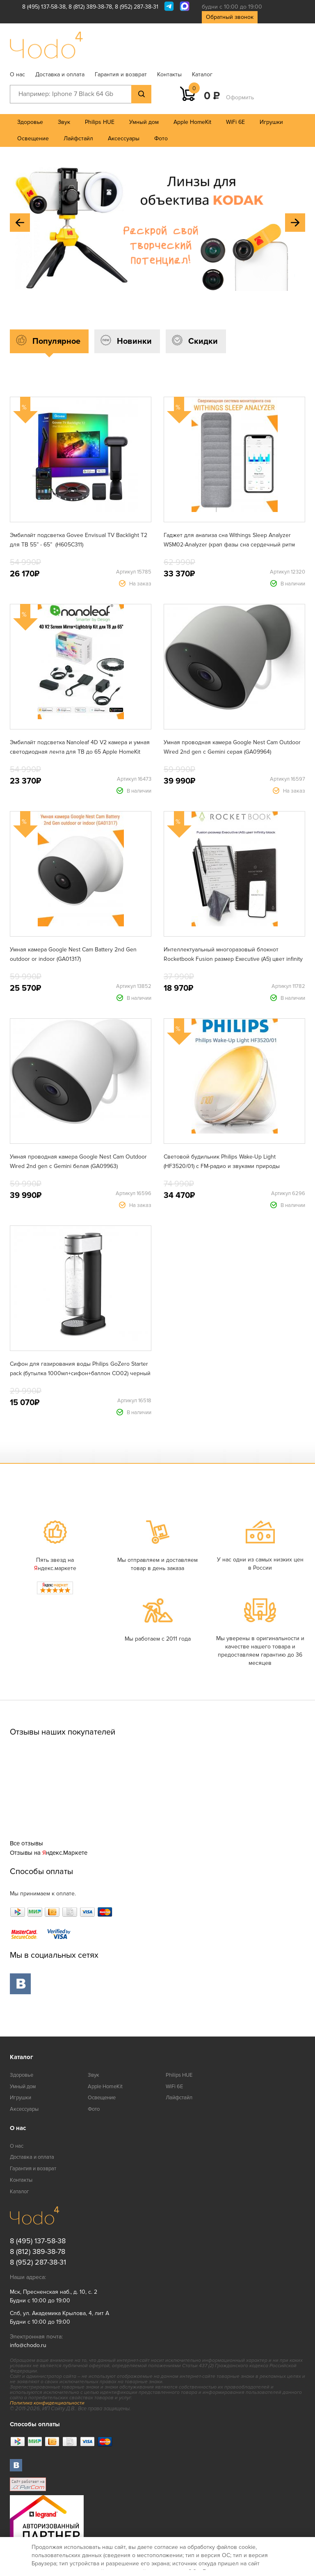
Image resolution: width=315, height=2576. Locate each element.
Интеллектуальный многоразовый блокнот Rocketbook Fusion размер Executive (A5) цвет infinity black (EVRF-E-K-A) (233, 959)
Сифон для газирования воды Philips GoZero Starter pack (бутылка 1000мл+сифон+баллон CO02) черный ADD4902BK (80, 1373)
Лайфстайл (78, 138)
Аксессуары (123, 138)
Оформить (240, 97)
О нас (17, 74)
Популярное (56, 341)
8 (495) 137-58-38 (44, 6)
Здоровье (30, 122)
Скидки (203, 341)
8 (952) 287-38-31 (136, 6)
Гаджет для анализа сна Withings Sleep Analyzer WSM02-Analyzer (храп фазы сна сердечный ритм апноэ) (229, 545)
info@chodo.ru (28, 2345)
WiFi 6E (235, 122)
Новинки (134, 341)
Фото (161, 138)
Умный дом (144, 122)
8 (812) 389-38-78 (90, 6)
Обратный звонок (229, 17)
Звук (64, 122)
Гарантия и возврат (121, 74)
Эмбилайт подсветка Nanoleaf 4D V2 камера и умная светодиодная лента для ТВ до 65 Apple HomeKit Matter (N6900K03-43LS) (80, 752)
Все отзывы (26, 1843)
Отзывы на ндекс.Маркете (48, 1852)
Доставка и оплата (59, 74)
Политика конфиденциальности (47, 2403)
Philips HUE (99, 122)
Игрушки (271, 122)
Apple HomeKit (192, 122)
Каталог (202, 74)
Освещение (33, 138)
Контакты (169, 74)
